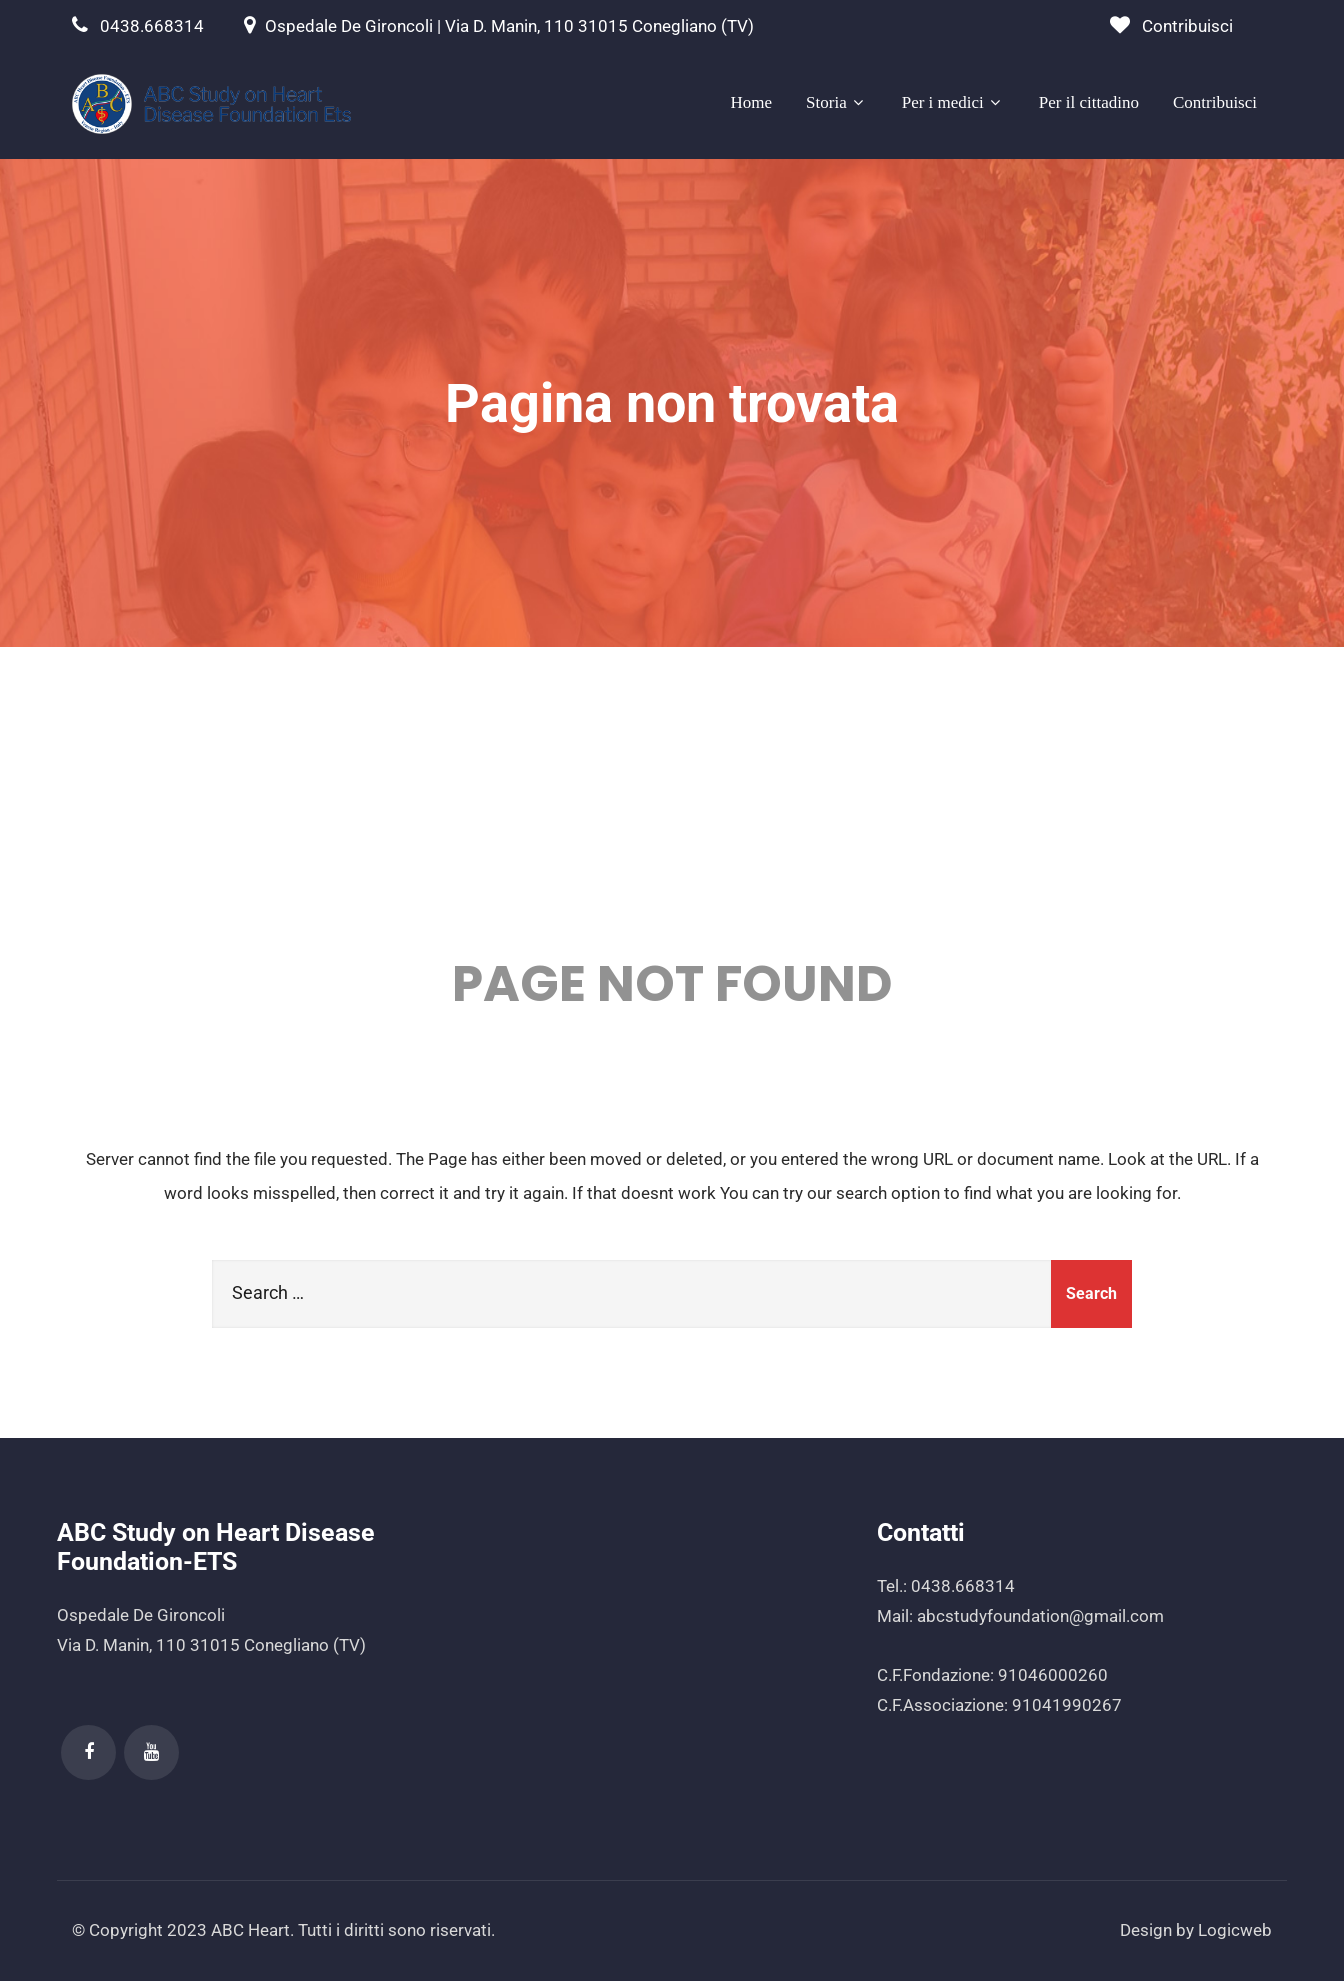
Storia (837, 102)
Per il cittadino (1089, 102)
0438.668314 (152, 26)
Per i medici (953, 102)
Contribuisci (1187, 26)
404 (672, 807)
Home (752, 102)
